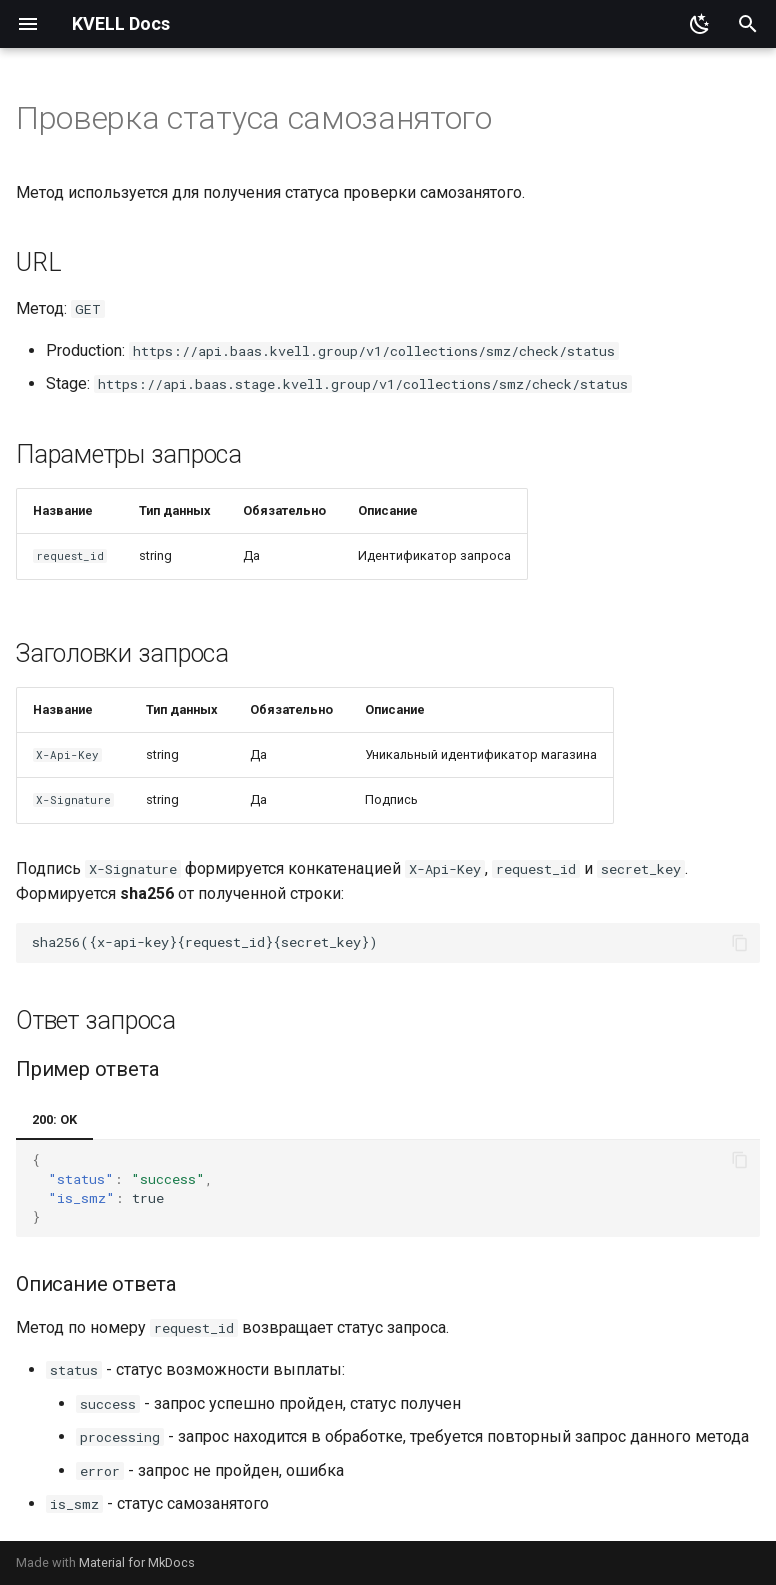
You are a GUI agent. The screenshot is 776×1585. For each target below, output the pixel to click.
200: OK (54, 1119)
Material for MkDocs (137, 1562)
